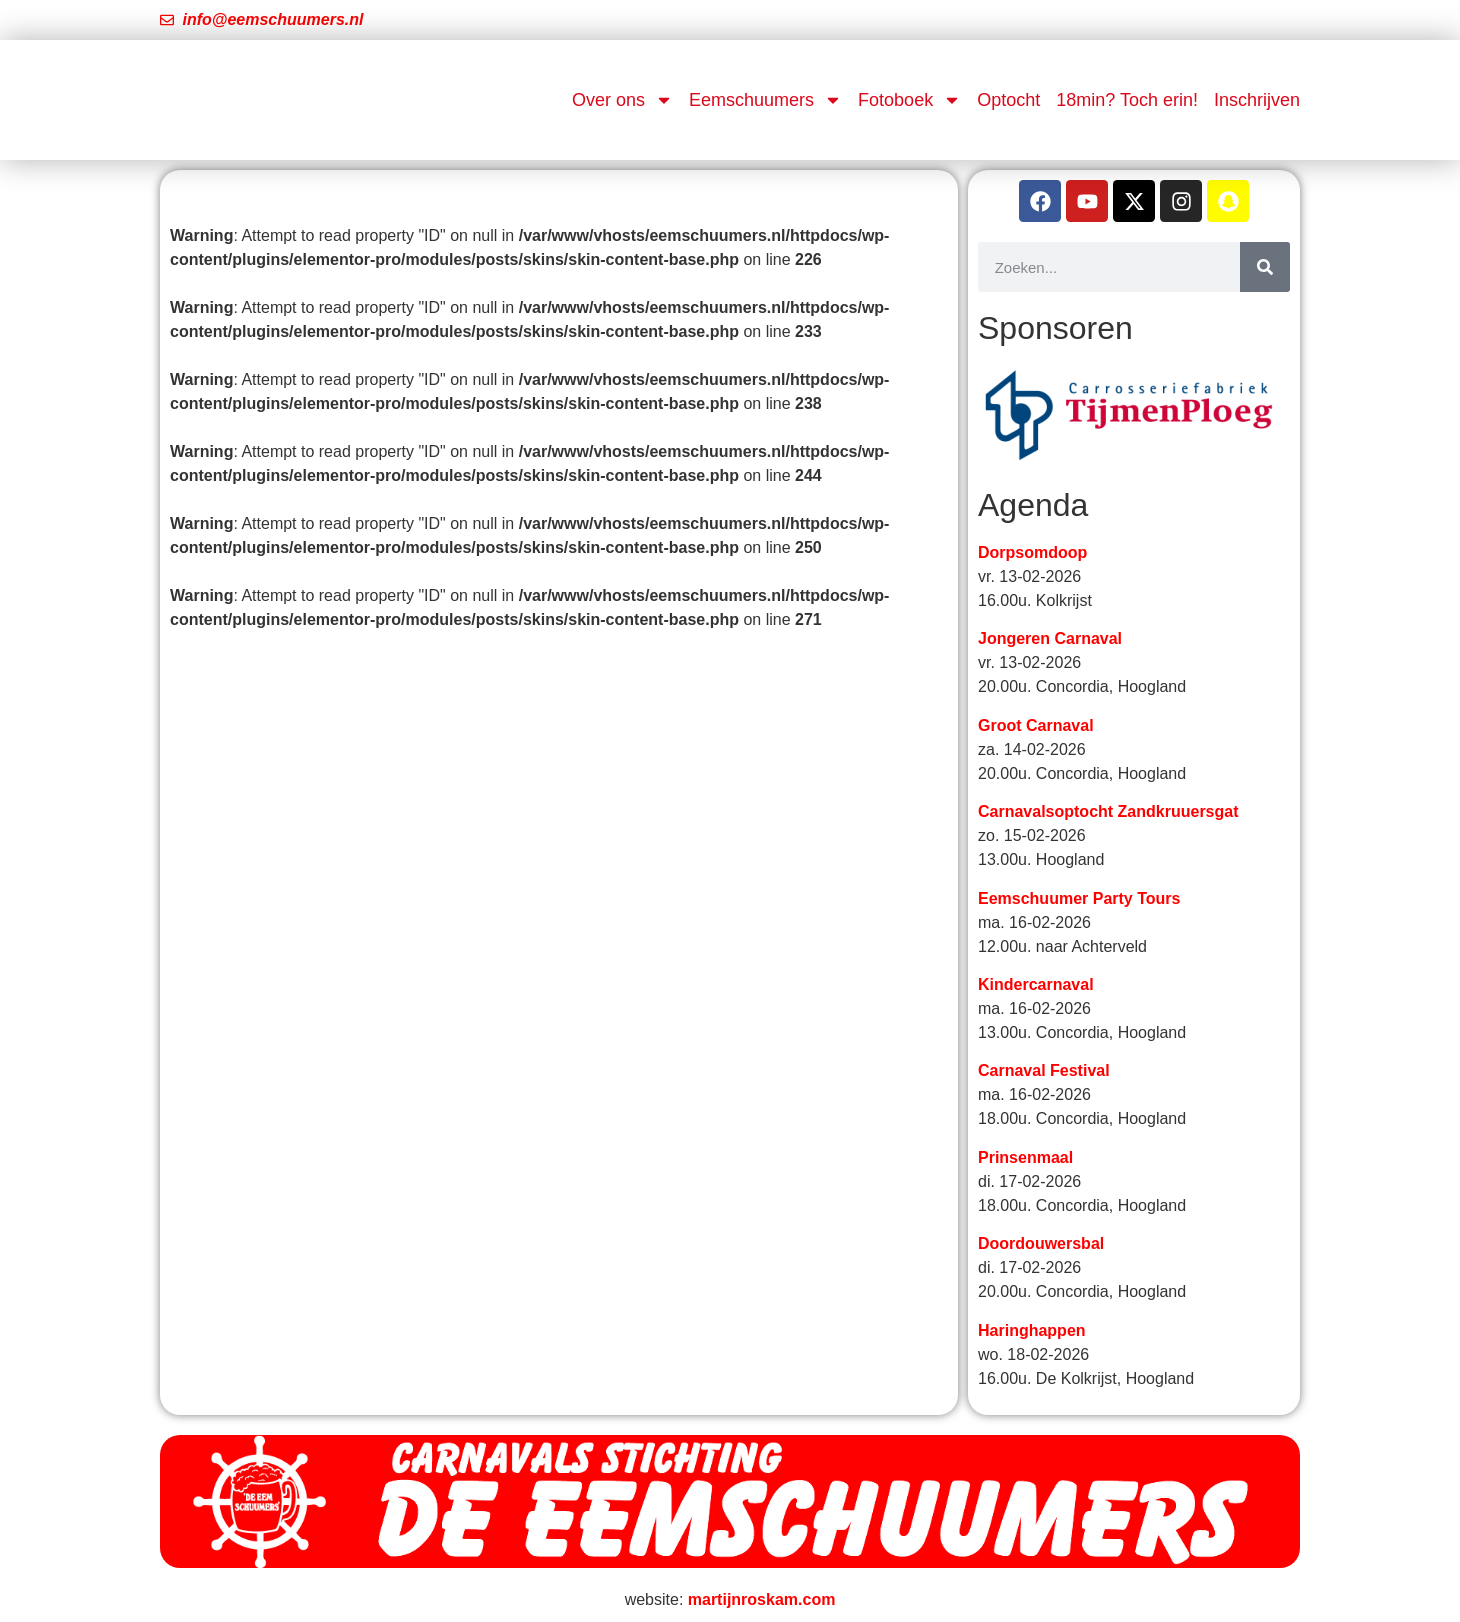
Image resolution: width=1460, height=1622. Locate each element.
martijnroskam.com (762, 1599)
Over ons (622, 100)
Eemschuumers (765, 100)
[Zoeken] (1265, 267)
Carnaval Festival (1044, 1070)
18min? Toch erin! (1127, 100)
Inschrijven (1257, 100)
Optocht (1008, 100)
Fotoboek (909, 100)
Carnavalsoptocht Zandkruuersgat (1108, 811)
